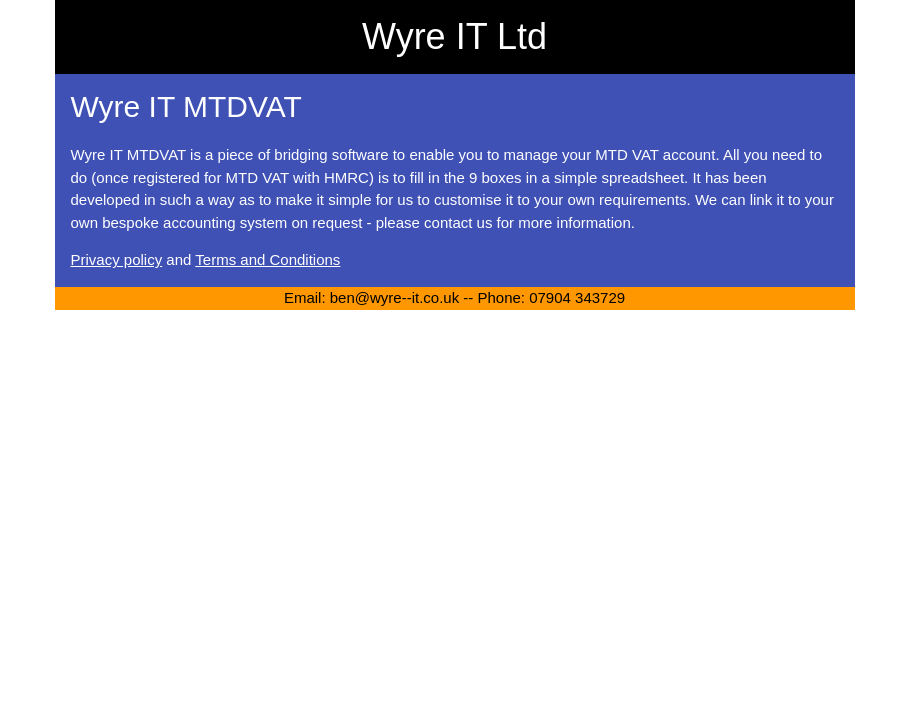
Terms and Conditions (267, 259)
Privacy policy (117, 259)
